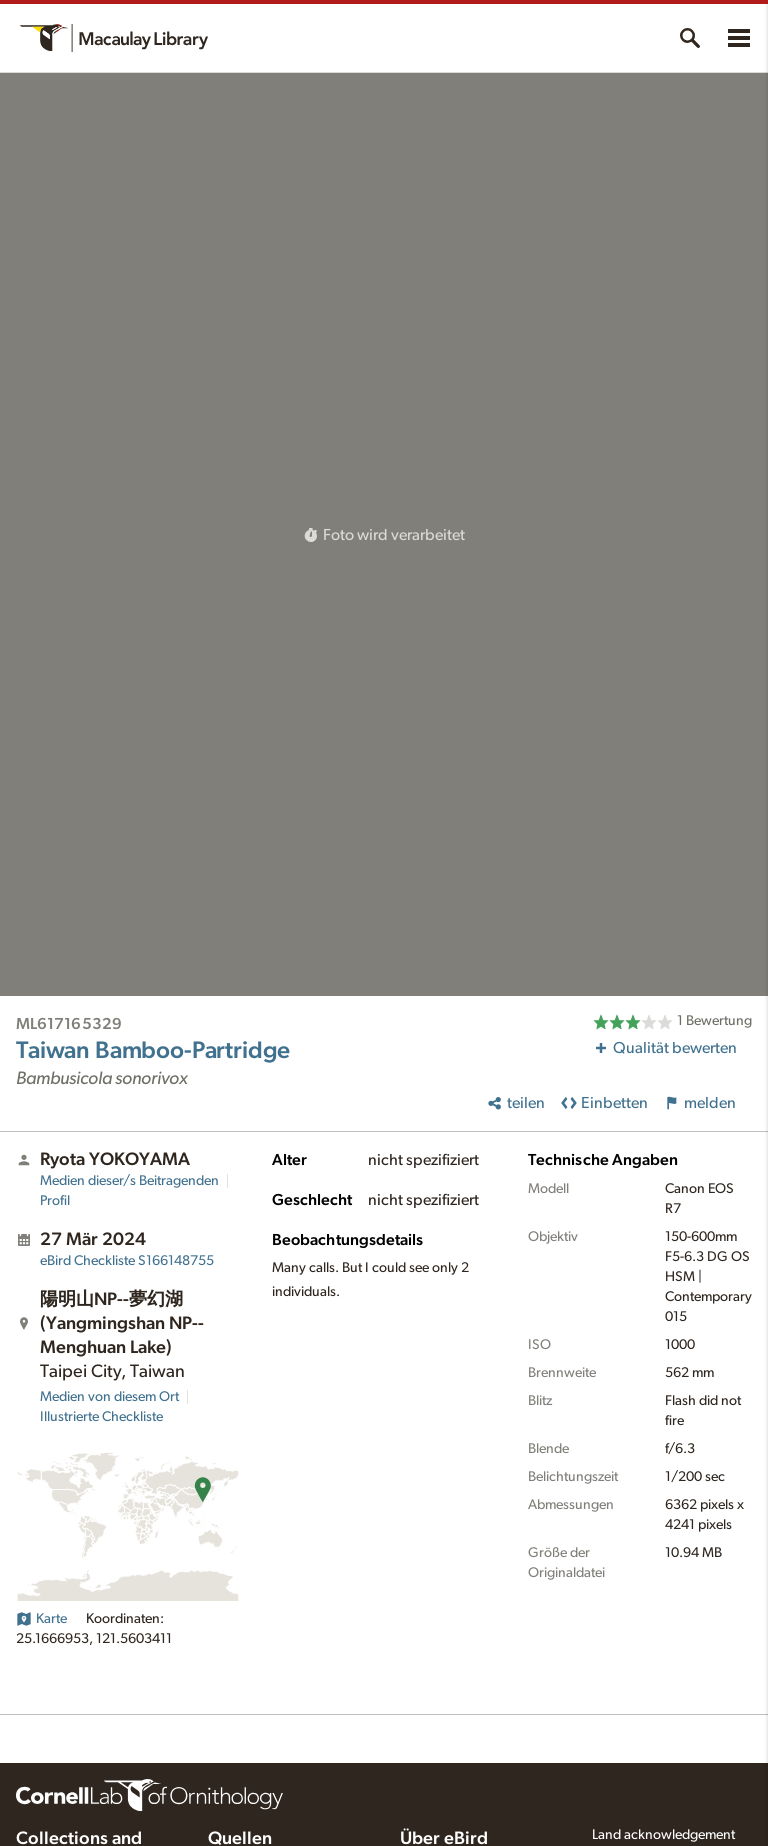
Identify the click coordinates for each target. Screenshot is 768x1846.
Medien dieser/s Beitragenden (129, 1181)
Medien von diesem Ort (109, 1397)
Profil (55, 1201)
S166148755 (127, 1261)
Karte (41, 1619)
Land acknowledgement (663, 1835)
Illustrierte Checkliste (101, 1417)
